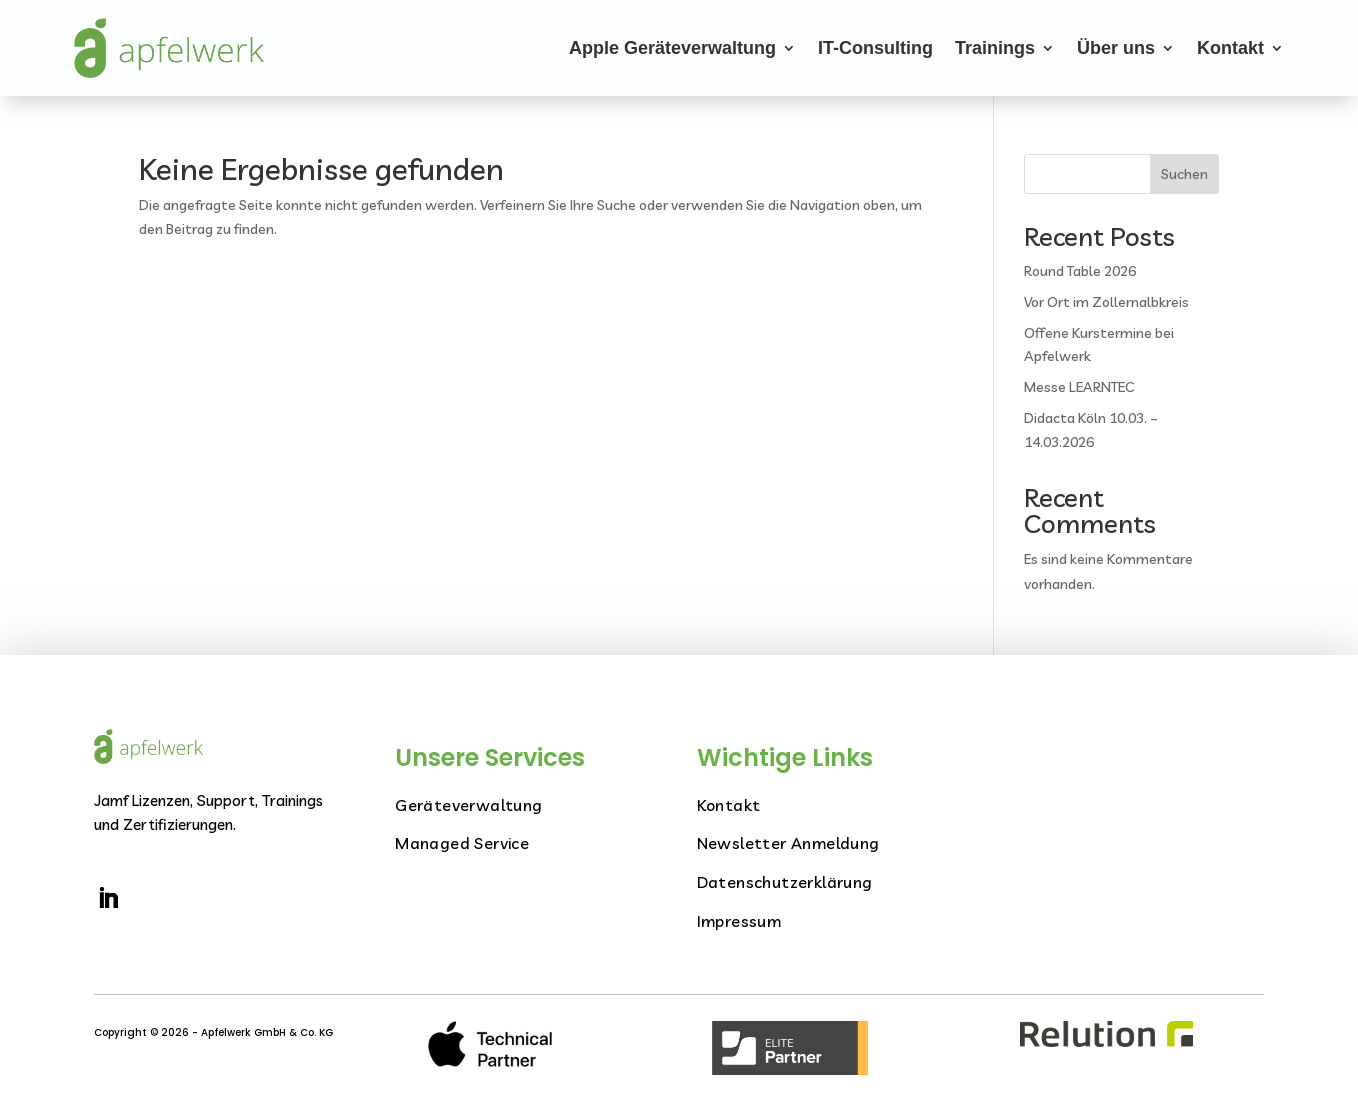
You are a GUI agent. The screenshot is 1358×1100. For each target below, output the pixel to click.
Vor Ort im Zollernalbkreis (1106, 302)
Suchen (1184, 174)
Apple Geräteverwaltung (672, 48)
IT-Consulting (875, 48)
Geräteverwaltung (468, 805)
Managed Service (462, 843)
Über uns (1116, 48)
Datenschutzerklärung (785, 882)
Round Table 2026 (1080, 271)
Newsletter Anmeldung (788, 843)
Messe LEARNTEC (1079, 387)
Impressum (739, 921)
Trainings (995, 48)
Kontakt (1230, 48)
